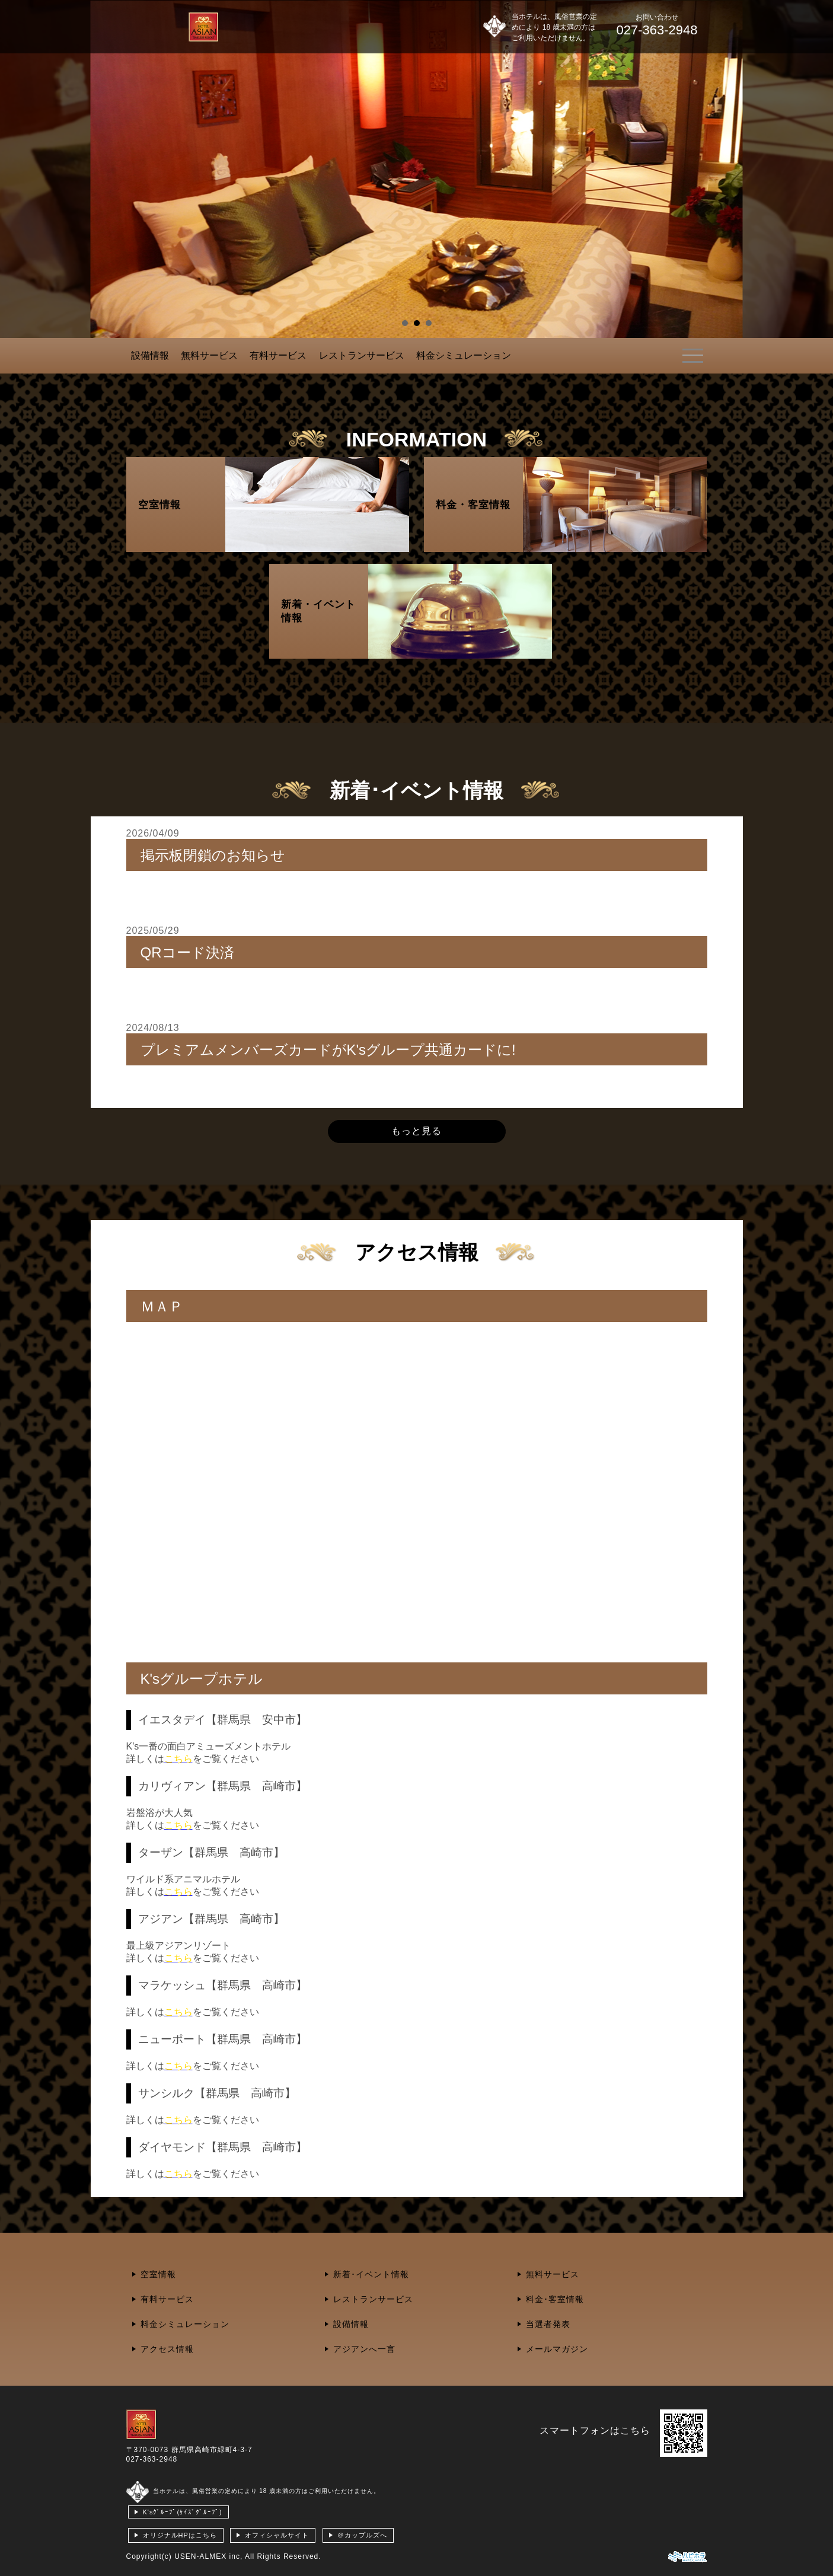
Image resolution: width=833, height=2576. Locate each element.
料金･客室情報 (555, 2299)
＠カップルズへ (362, 2535)
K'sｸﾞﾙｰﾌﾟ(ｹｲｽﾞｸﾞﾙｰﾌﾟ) (182, 2512)
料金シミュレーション (463, 355)
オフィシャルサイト (277, 2535)
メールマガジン (557, 2349)
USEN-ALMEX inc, (208, 2556)
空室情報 (158, 2274)
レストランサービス (361, 355)
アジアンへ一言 (364, 2349)
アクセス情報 (167, 2349)
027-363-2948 (152, 2459)
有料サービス (278, 355)
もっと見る (416, 1131)
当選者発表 (548, 2324)
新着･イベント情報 (371, 2274)
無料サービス (209, 355)
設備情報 (150, 355)
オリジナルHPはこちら (180, 2535)
